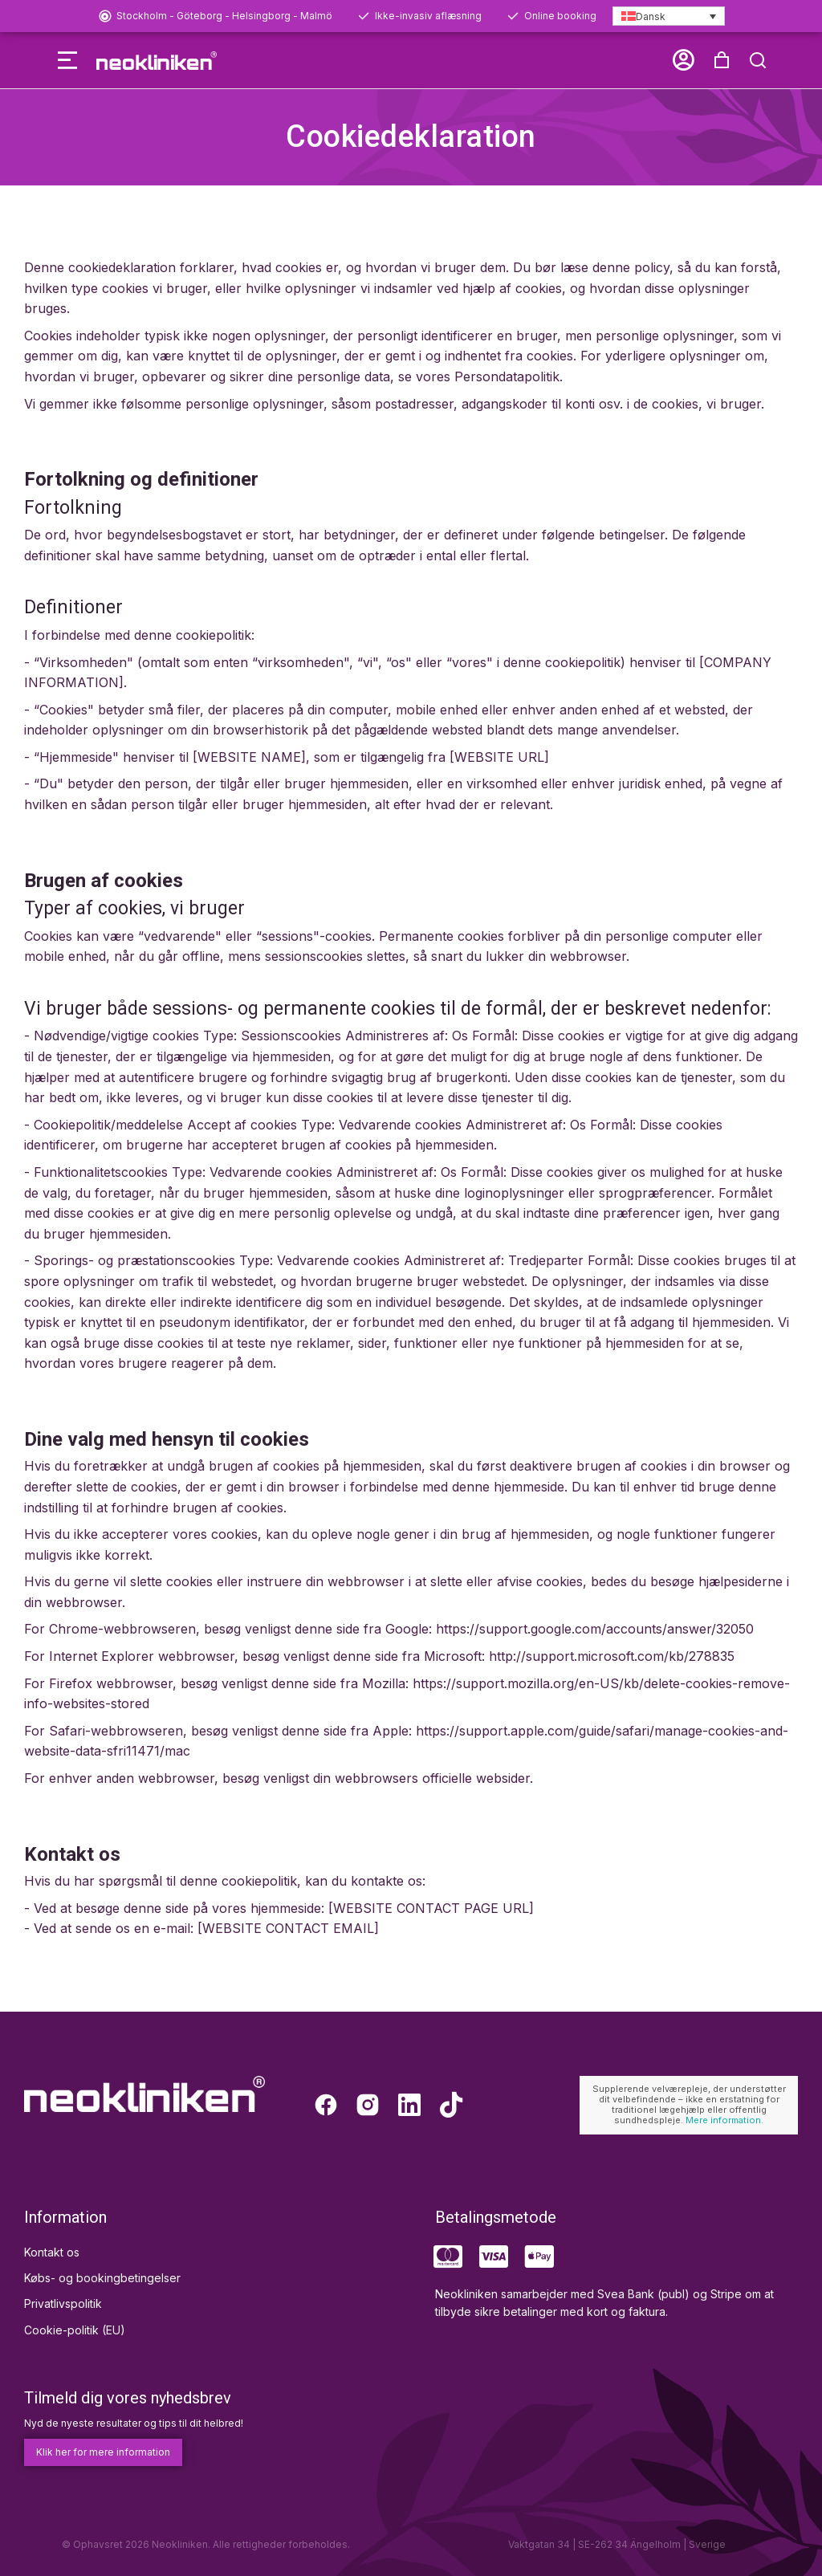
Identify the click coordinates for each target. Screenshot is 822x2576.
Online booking (560, 16)
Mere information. (724, 2120)
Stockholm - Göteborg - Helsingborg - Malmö (224, 16)
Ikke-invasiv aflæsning (428, 16)
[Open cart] (760, 60)
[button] (29, 60)
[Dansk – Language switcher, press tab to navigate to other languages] (668, 16)
